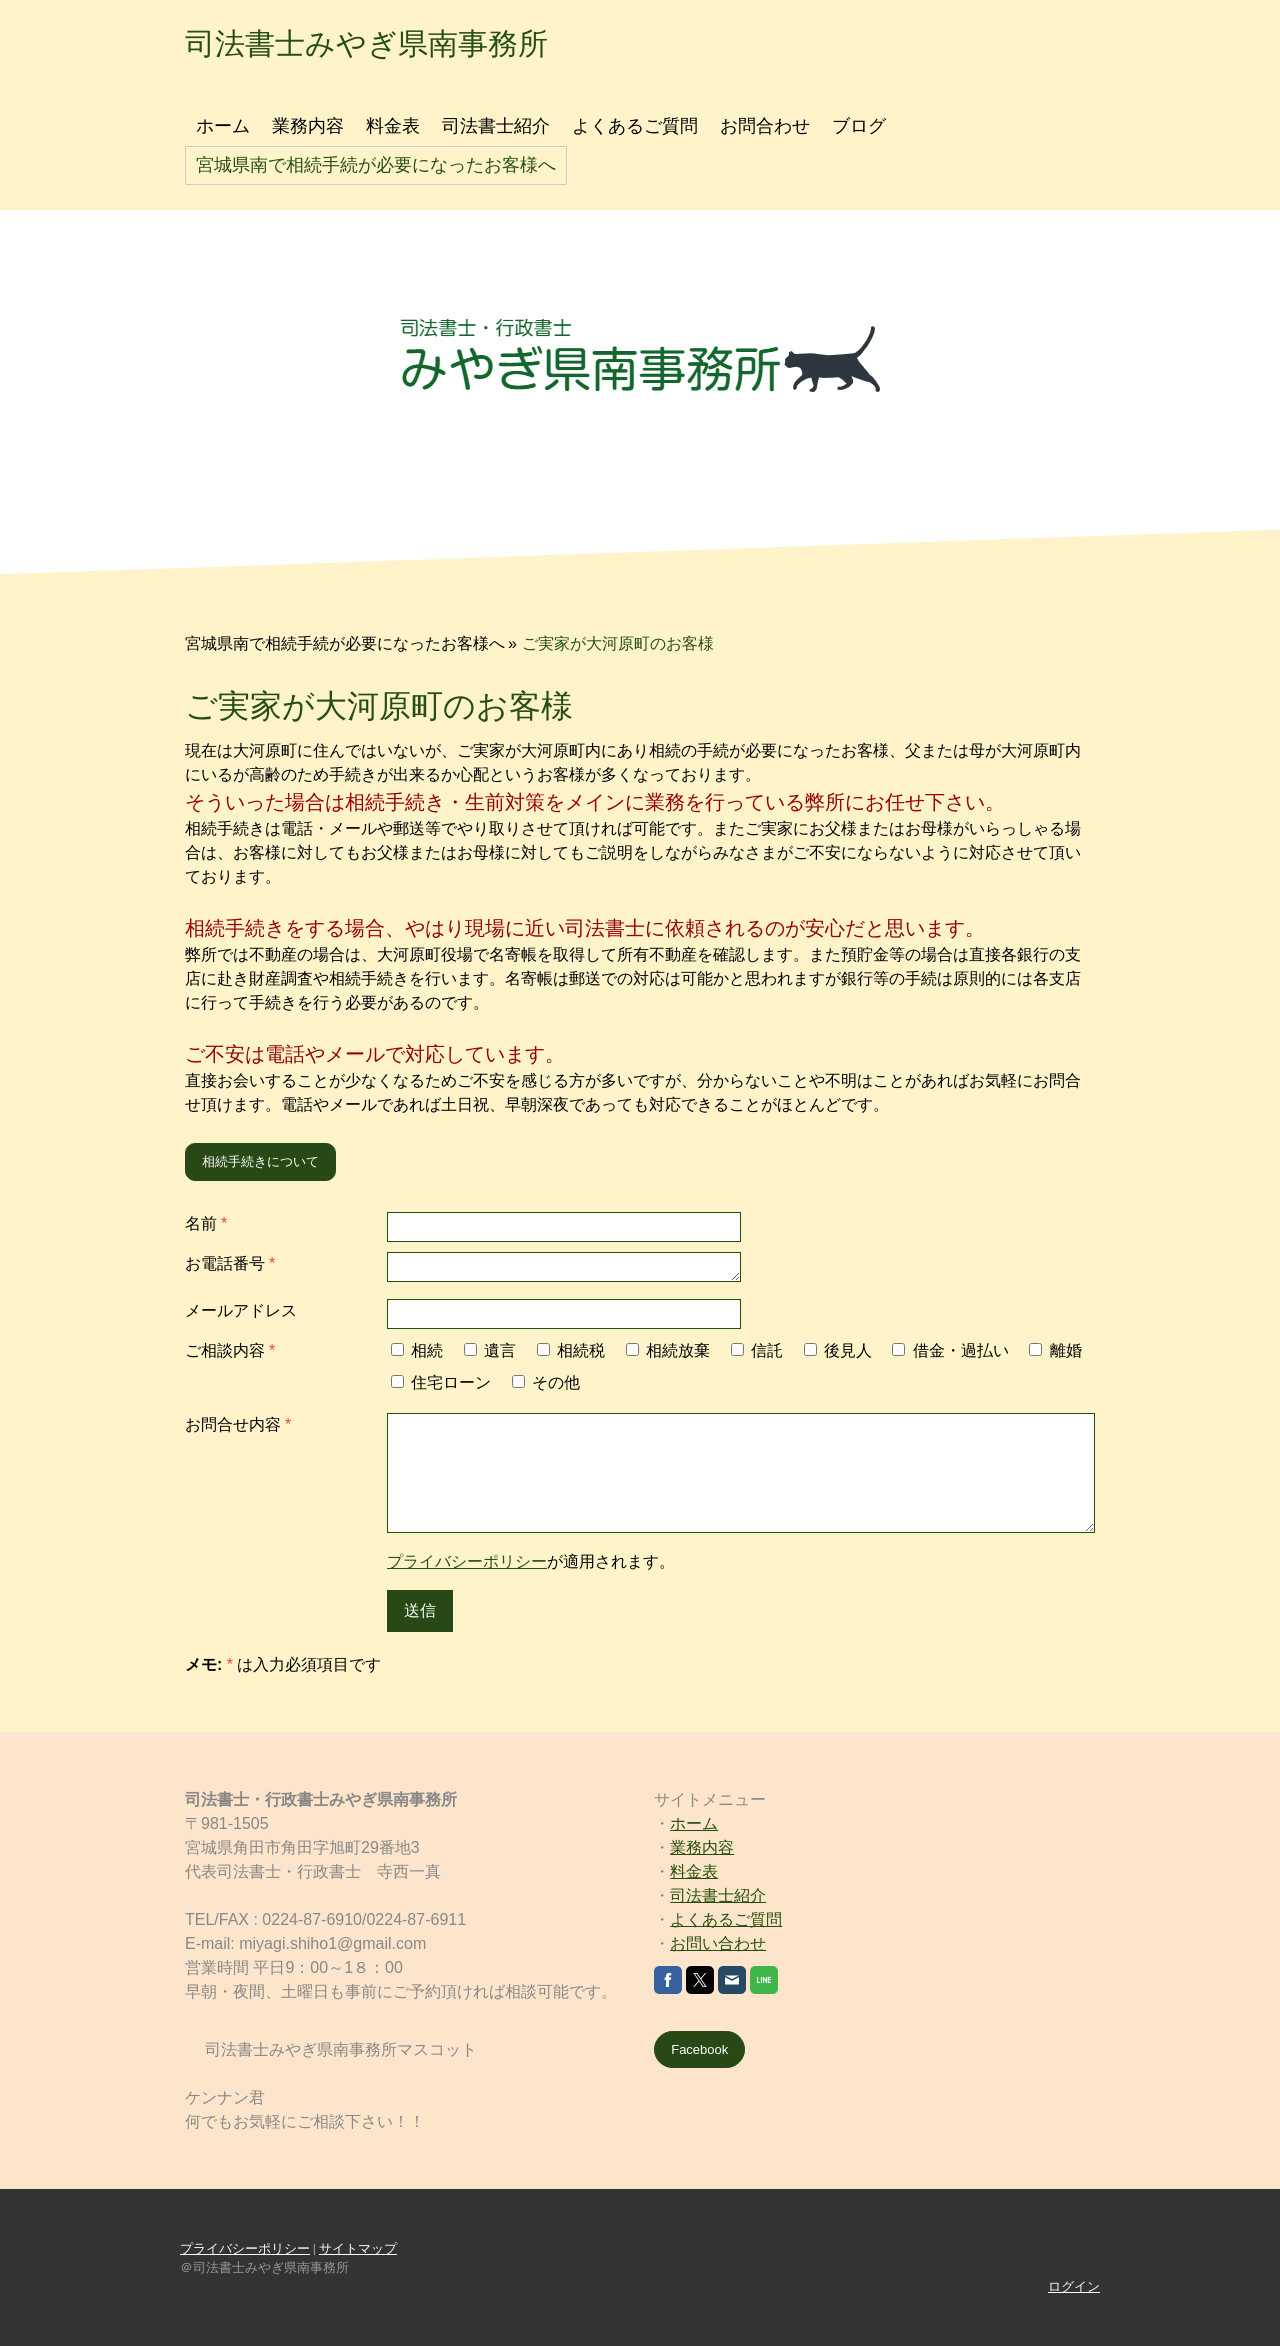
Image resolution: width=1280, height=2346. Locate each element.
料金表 (393, 126)
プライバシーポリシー (467, 1561)
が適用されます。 (531, 1561)
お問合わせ (765, 126)
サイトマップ (358, 2248)
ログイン (1074, 2286)
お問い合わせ (718, 1943)
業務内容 (308, 126)
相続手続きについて (260, 1161)
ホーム (223, 126)
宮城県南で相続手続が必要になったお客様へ (376, 165)
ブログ (859, 126)
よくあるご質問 (635, 126)
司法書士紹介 (496, 126)
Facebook (699, 2049)
